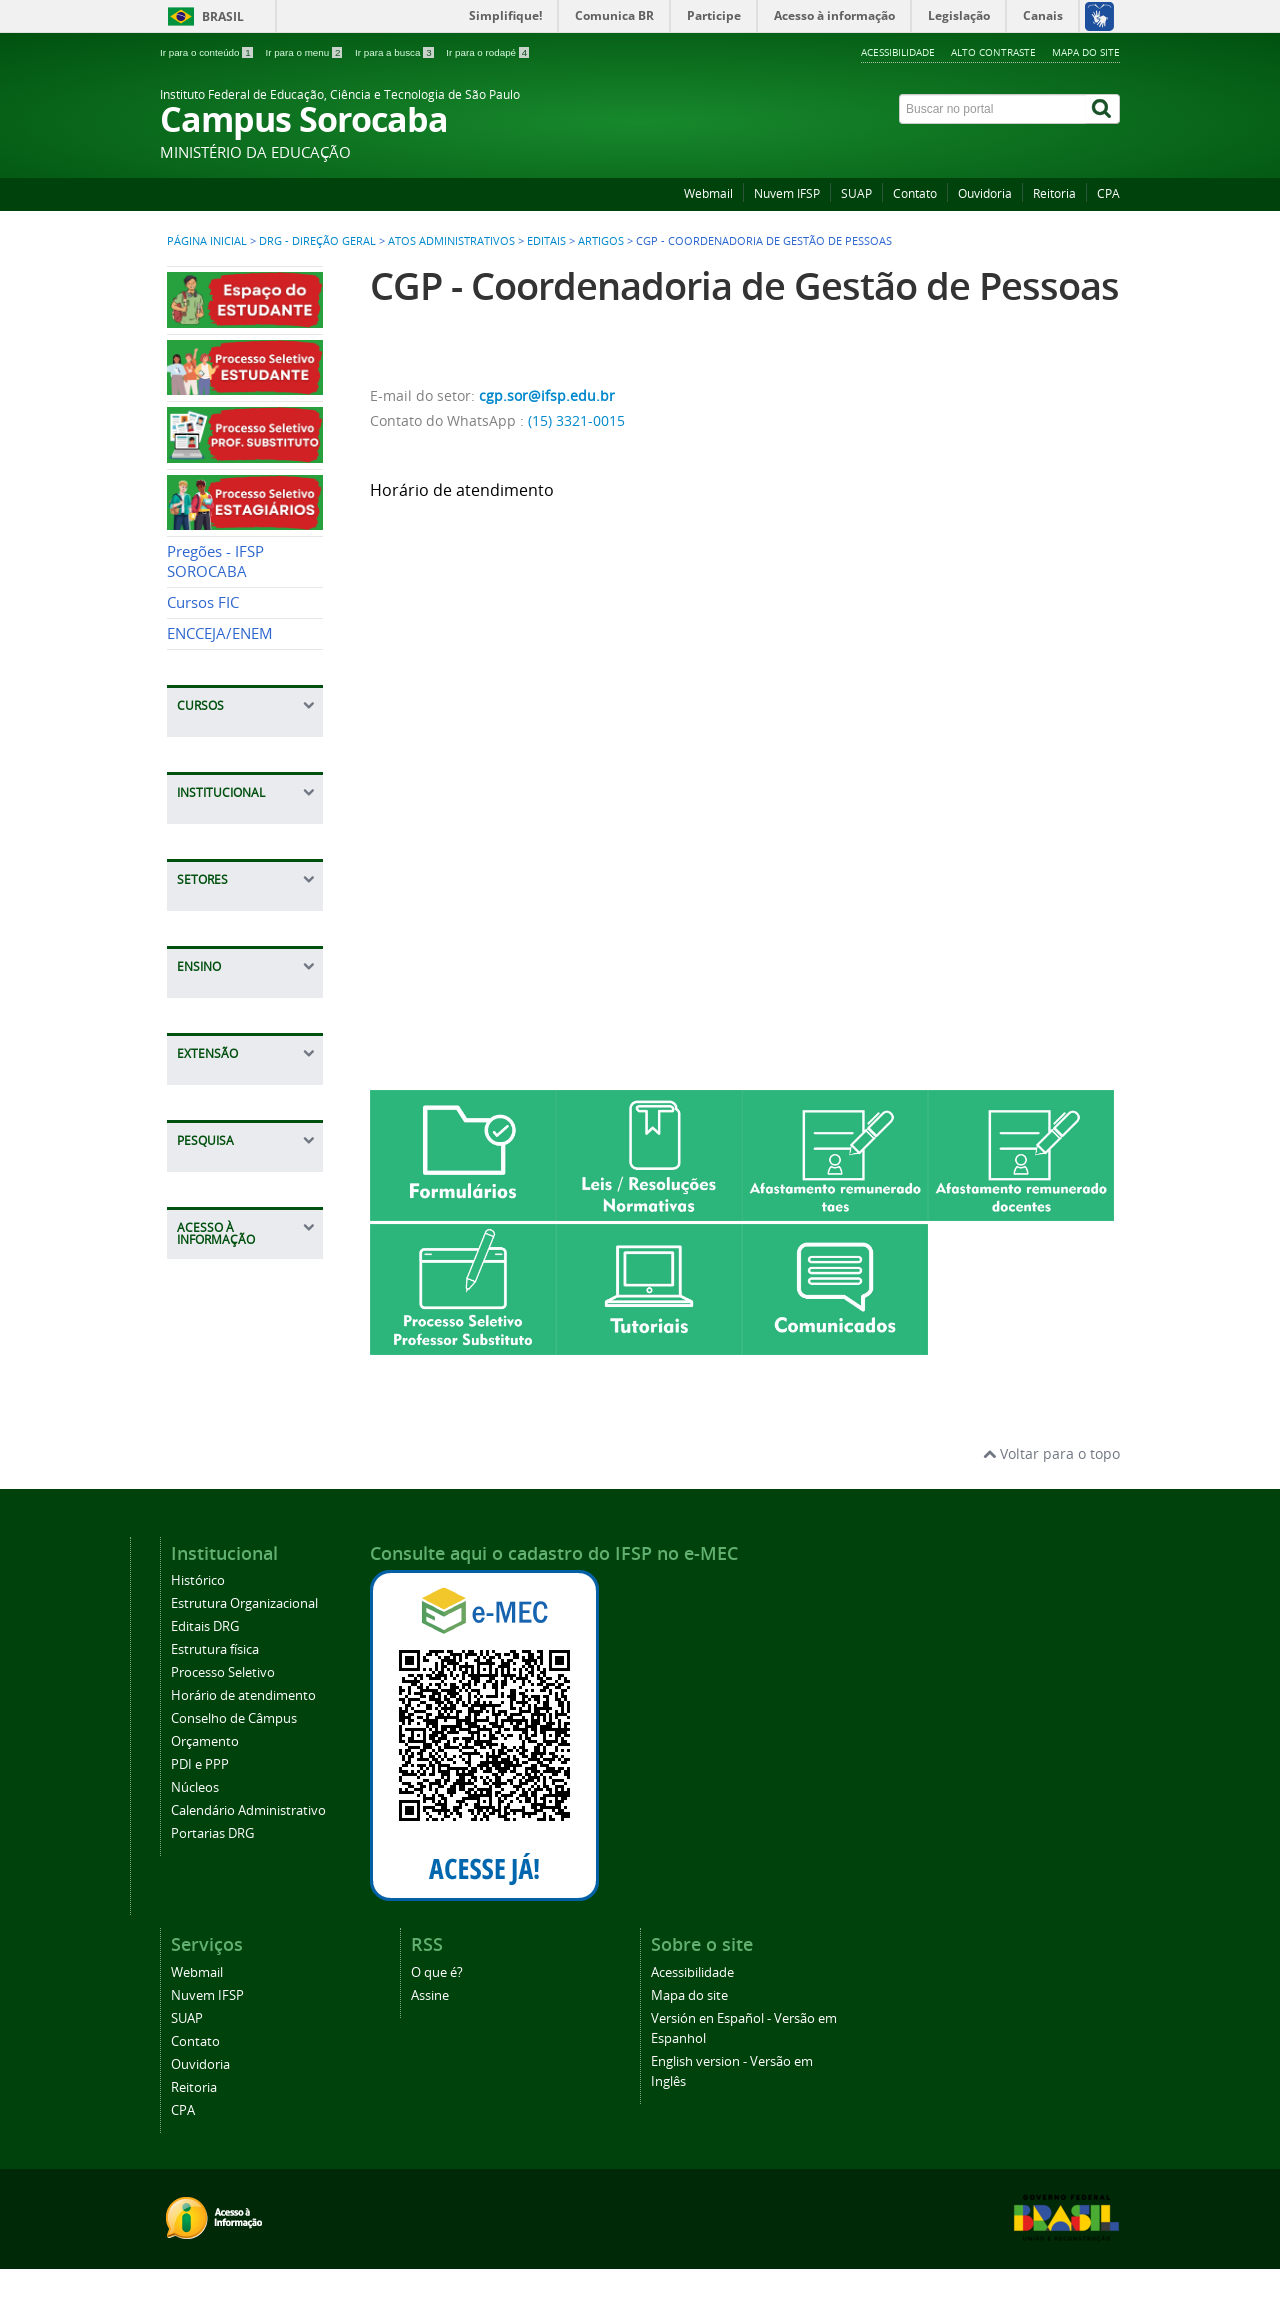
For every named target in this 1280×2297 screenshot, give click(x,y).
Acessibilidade (898, 52)
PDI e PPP (200, 1764)
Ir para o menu (305, 52)
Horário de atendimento (243, 1695)
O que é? (437, 1972)
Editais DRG (205, 1626)
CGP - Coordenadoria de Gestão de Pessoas (744, 285)
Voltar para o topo (1051, 1453)
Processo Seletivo (223, 1672)
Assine (430, 1995)
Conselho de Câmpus (234, 1718)
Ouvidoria (985, 193)
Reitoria (1054, 193)
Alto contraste (993, 52)
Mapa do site (1086, 52)
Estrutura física (215, 1649)
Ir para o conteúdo (207, 52)
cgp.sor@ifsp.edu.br (547, 395)
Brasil (223, 16)
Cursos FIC (203, 602)
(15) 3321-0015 (576, 420)
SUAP (856, 193)
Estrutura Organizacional (244, 1603)
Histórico (198, 1580)
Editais (546, 241)
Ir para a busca (395, 52)
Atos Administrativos (451, 241)
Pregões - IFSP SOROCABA (215, 561)
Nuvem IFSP (787, 193)
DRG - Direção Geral (317, 241)
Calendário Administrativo (248, 1810)
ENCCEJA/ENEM (220, 633)
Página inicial (207, 241)
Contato (915, 193)
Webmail (708, 193)
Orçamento (205, 1741)
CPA (1108, 193)
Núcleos (195, 1787)
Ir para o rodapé (487, 52)
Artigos (601, 241)
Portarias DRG (212, 1833)
